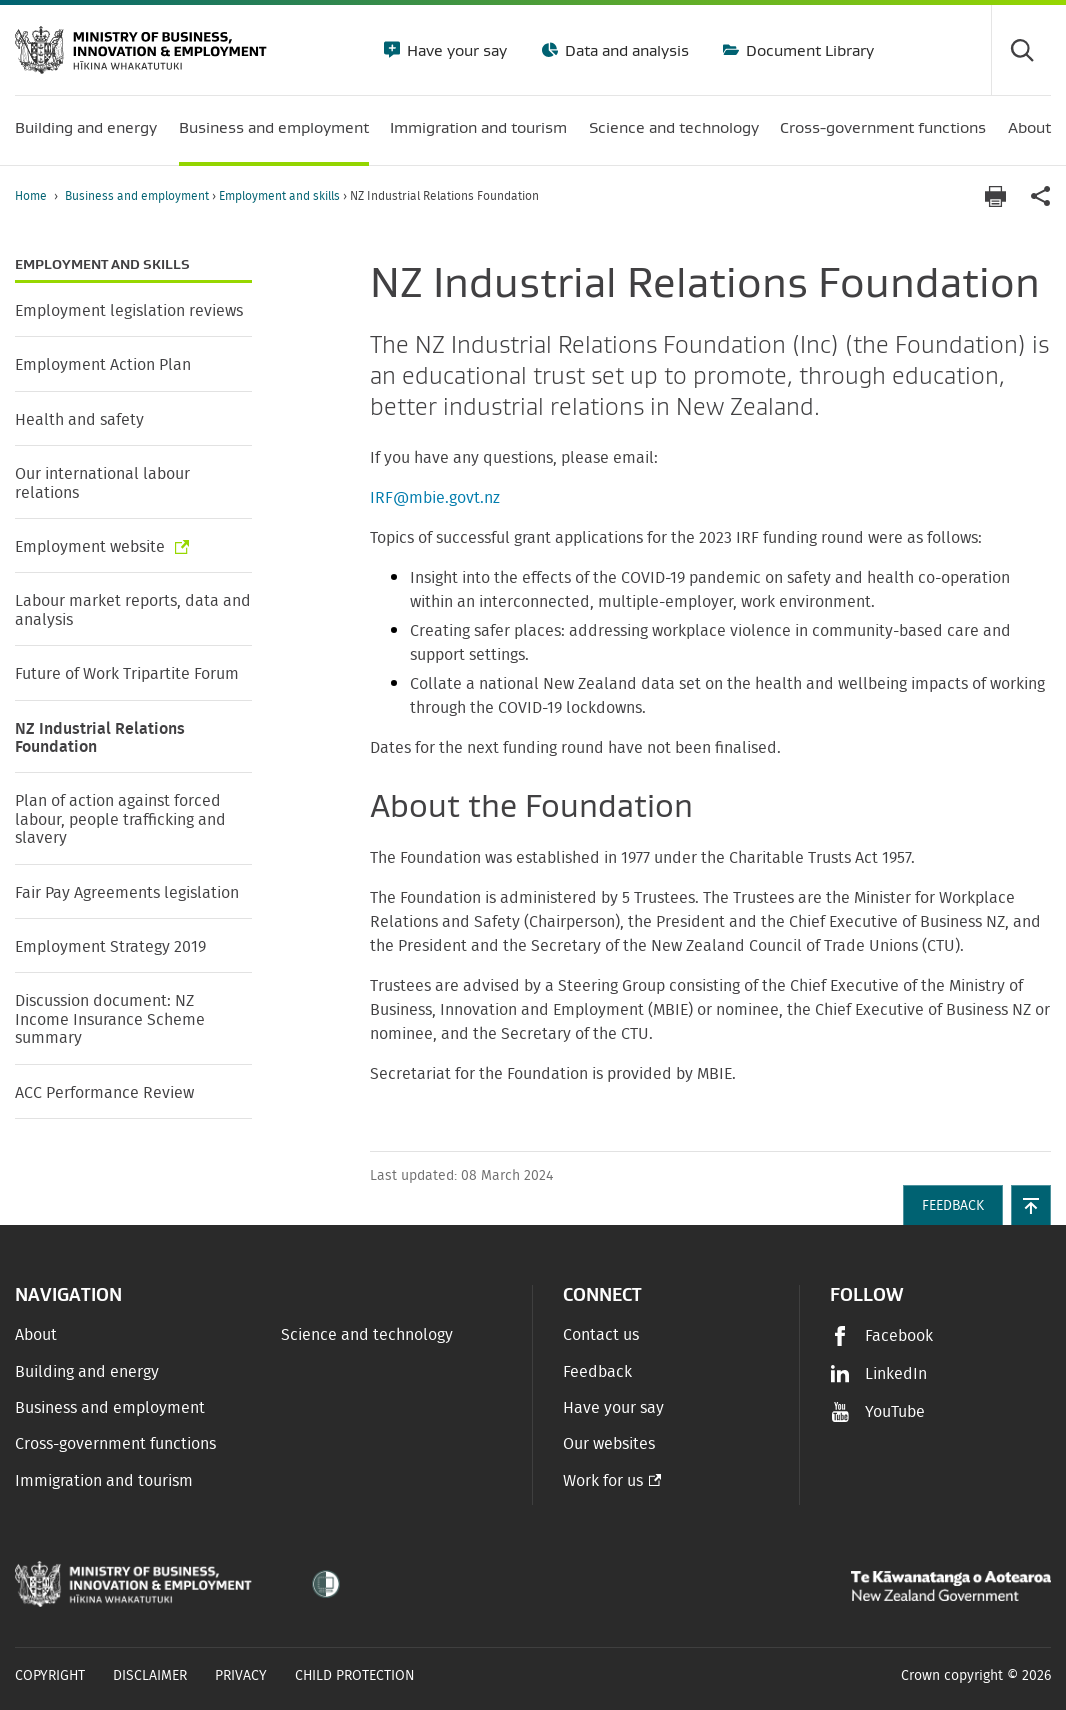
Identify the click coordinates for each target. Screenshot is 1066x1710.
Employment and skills (281, 196)
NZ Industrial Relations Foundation (100, 738)
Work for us (603, 1481)
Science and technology (367, 1335)
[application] (1041, 196)
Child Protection (355, 1676)
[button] (1031, 1205)
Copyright (50, 1676)
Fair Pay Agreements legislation (127, 893)
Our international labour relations (102, 483)
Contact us (601, 1335)
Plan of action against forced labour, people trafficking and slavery (120, 819)
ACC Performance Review (104, 1093)
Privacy (241, 1676)
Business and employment (138, 196)
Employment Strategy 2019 (110, 947)
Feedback (597, 1372)
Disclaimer (150, 1676)
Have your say (455, 50)
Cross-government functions (115, 1444)
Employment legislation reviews (129, 311)
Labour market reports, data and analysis (133, 610)
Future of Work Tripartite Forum (127, 674)
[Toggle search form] (1021, 50)
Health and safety (79, 420)
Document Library (808, 50)
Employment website (92, 547)
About (36, 1335)
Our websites (609, 1444)
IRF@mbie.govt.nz (435, 498)
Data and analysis (625, 50)
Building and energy (87, 1372)
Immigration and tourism (104, 1481)
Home (31, 196)
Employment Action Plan (103, 365)
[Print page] (995, 196)
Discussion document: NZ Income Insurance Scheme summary (110, 1019)
